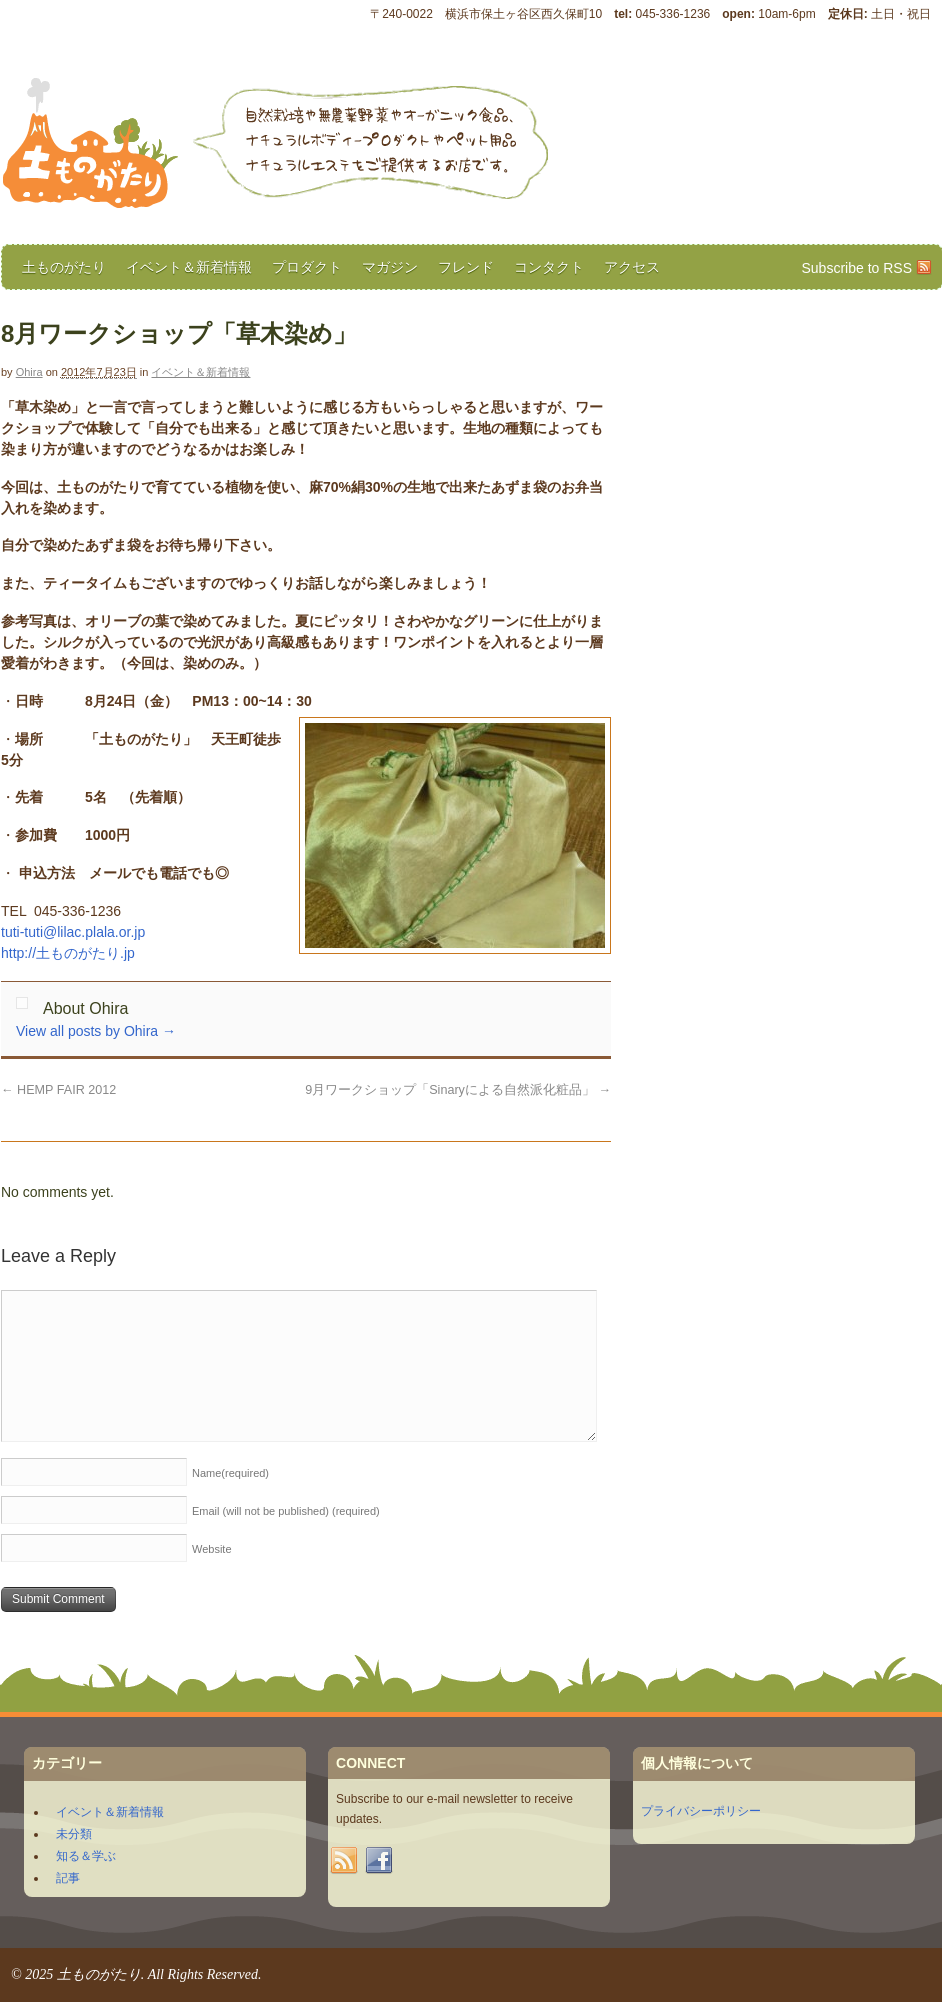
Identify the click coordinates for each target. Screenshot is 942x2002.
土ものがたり (64, 267)
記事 (68, 1878)
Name (230, 1473)
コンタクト (549, 267)
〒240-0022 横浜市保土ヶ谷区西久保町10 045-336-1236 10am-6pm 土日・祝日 (650, 14)
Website (212, 1549)
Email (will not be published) (286, 1511)
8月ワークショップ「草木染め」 (179, 333)
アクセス (632, 267)
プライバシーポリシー (701, 1811)
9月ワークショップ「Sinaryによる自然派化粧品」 (458, 1090)
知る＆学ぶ (86, 1856)
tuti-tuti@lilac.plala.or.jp (73, 932)
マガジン (390, 267)
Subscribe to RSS (857, 268)
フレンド (466, 267)
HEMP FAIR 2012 (58, 1090)
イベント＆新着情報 (189, 267)
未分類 (74, 1834)
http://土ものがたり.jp (68, 953)
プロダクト (307, 267)
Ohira (29, 372)
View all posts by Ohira (96, 1031)
